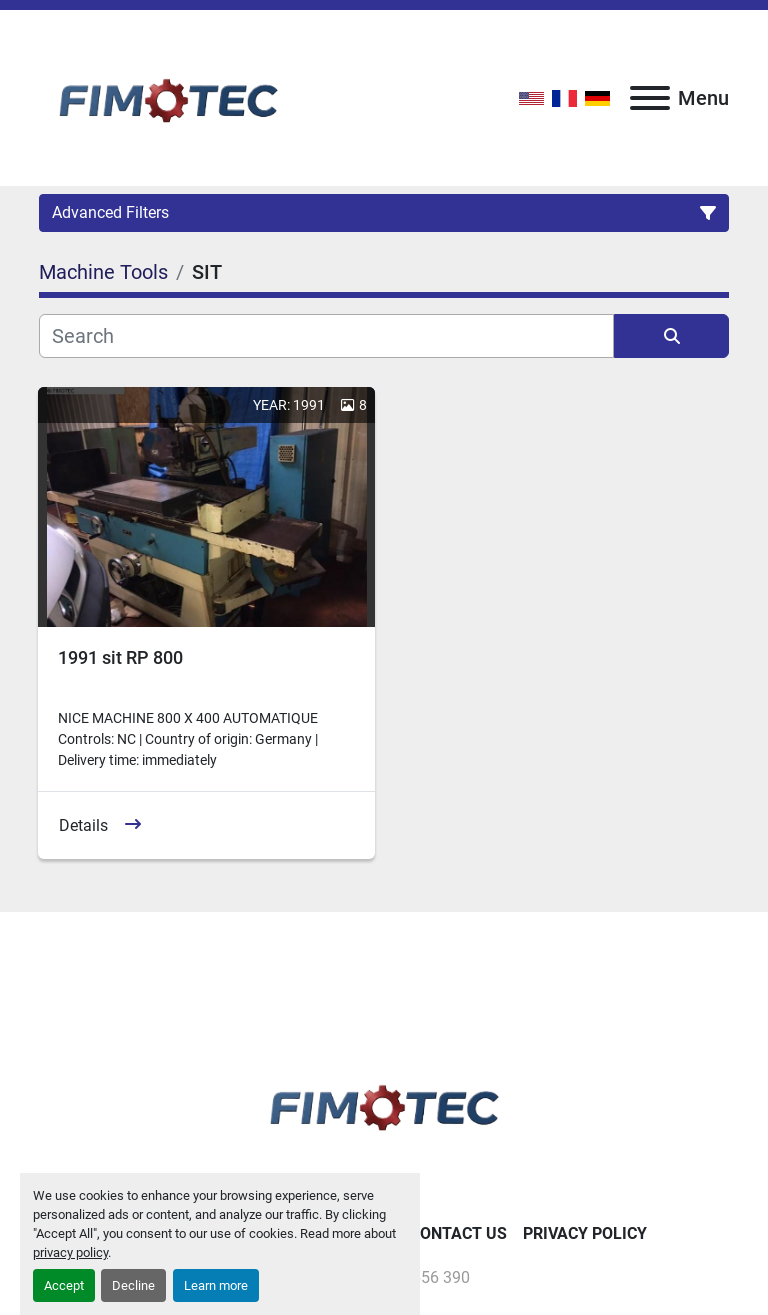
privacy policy (70, 1252)
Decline (133, 1285)
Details (83, 825)
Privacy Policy (585, 1233)
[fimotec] (383, 1103)
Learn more (216, 1285)
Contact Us (458, 1233)
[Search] (326, 336)
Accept (64, 1285)
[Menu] (650, 98)
